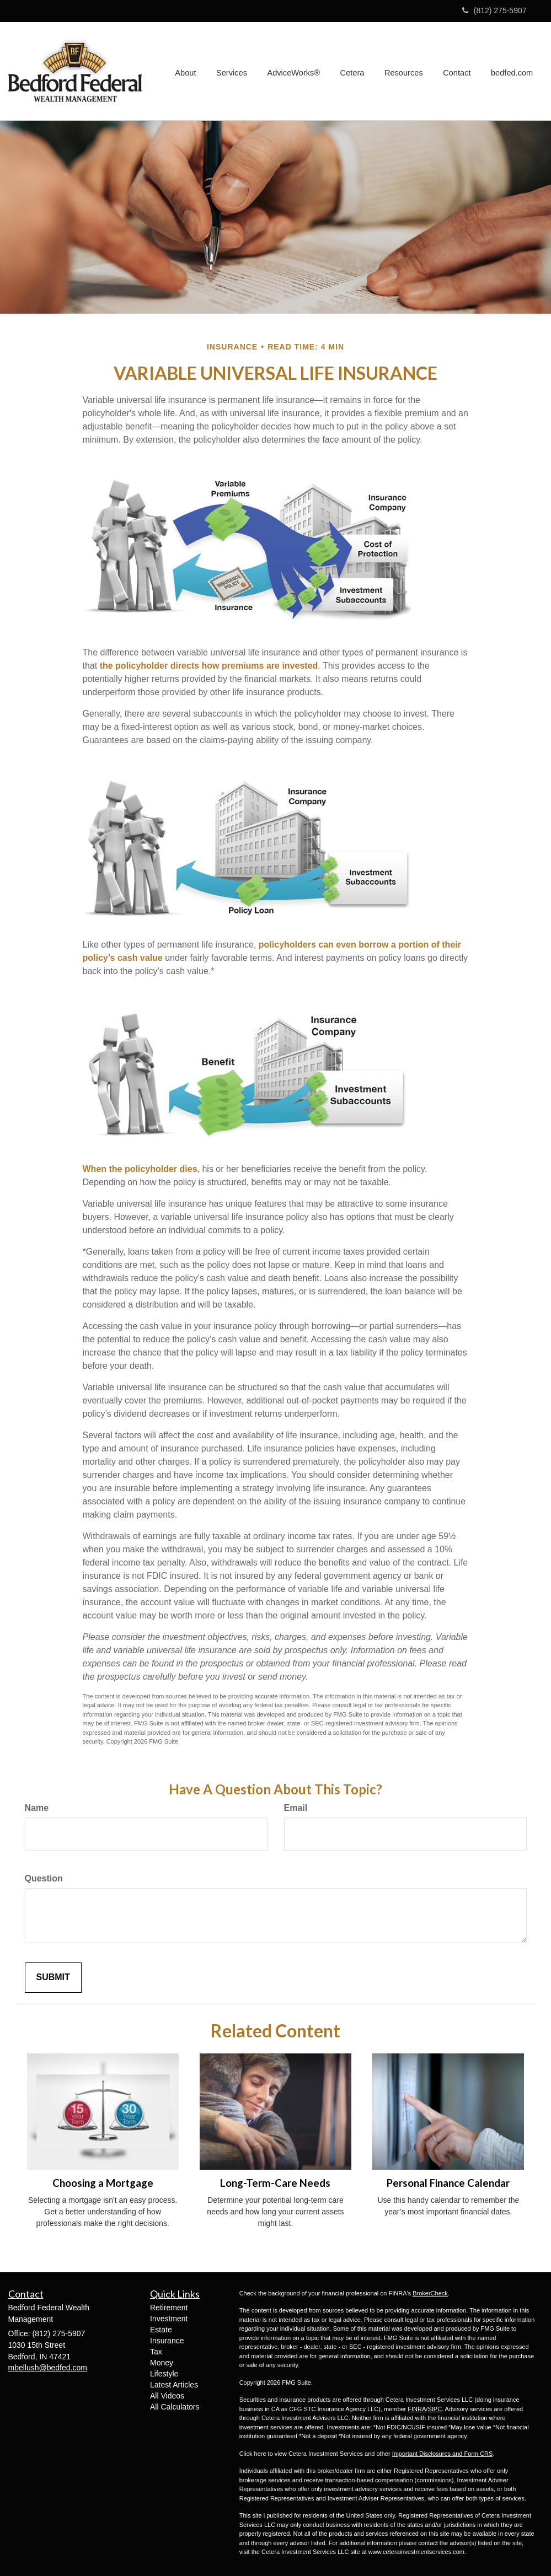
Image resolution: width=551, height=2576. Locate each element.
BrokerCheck (430, 2293)
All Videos (167, 2395)
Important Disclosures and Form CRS (442, 2453)
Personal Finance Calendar (448, 2183)
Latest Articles (174, 2384)
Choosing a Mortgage (102, 2183)
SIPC (434, 2409)
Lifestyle (164, 2373)
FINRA (417, 2409)
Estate (161, 2329)
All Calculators (174, 2406)
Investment (169, 2318)
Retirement (169, 2307)
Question (44, 1878)
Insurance (167, 2340)
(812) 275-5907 (494, 10)
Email (296, 1808)
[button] (190, 71)
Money (161, 2362)
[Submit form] (53, 1977)
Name (37, 1808)
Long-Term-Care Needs (275, 2183)
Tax (156, 2351)
